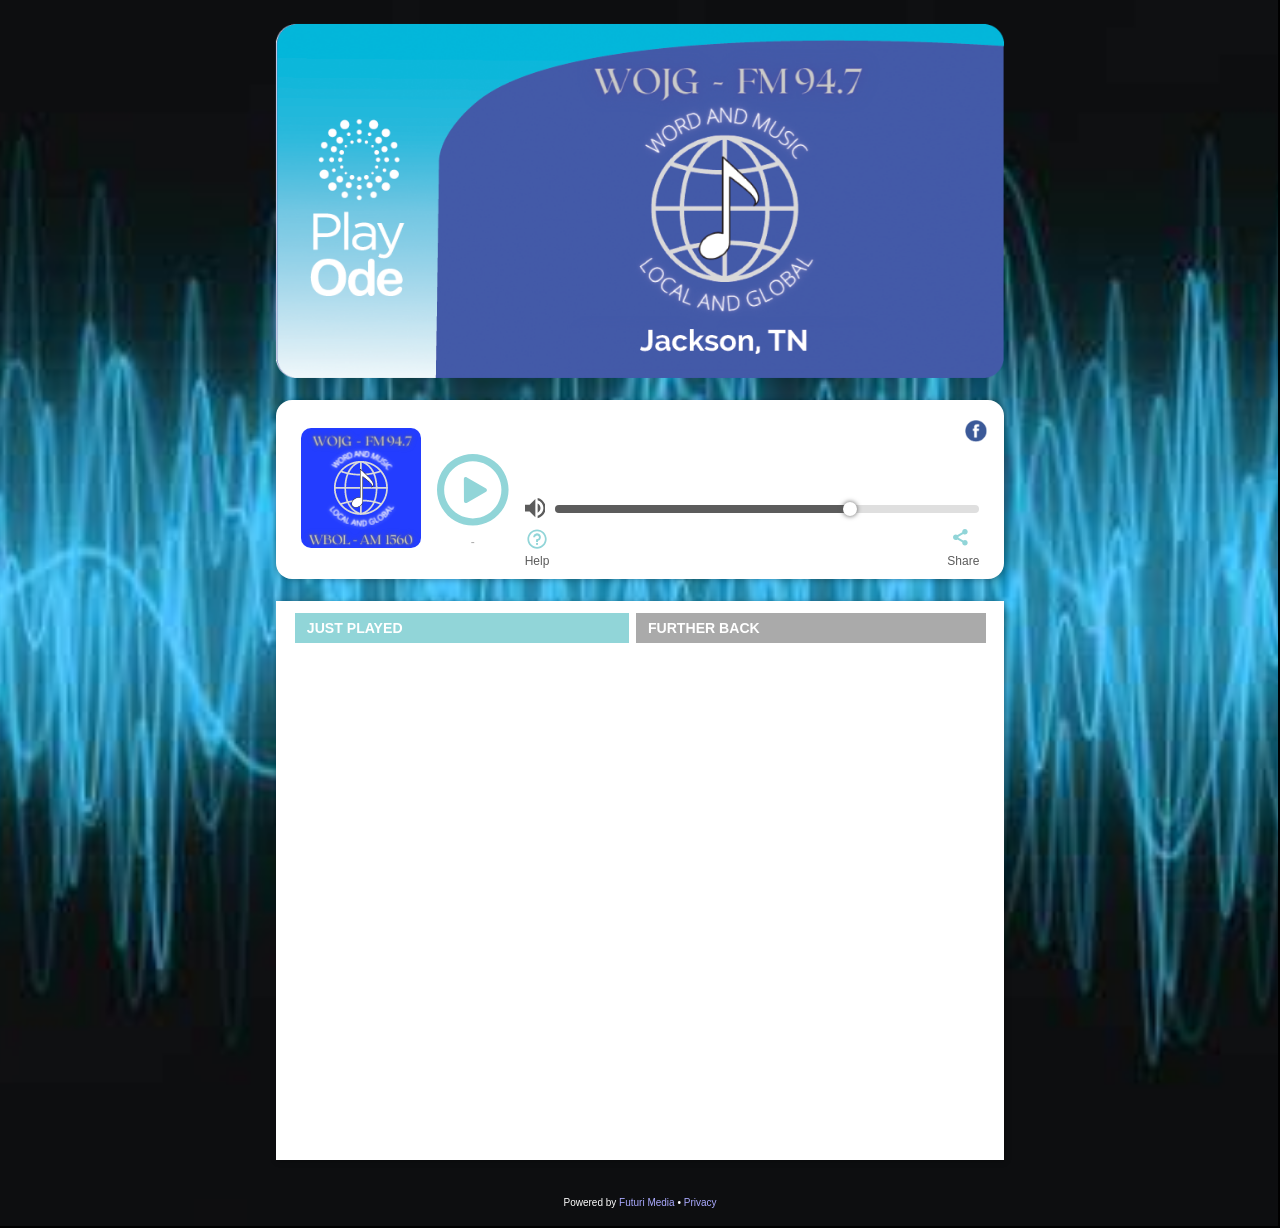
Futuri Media (647, 1202)
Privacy (700, 1202)
